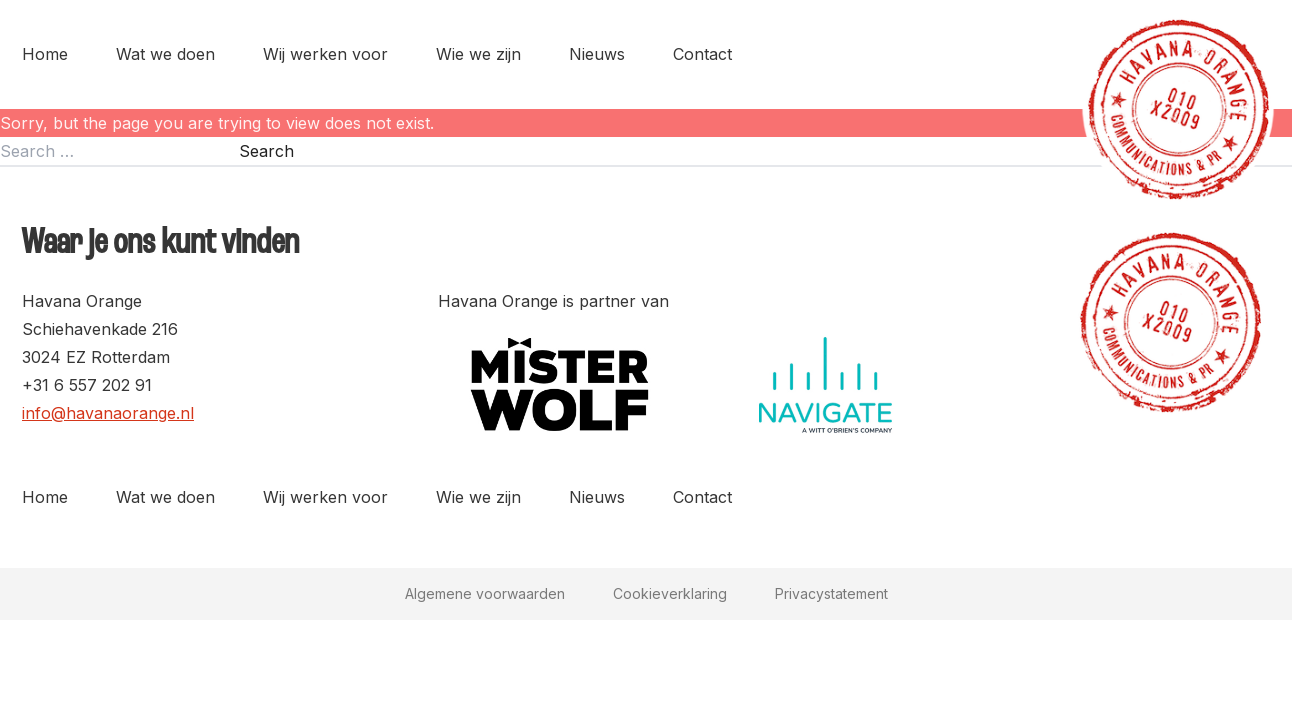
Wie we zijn (478, 54)
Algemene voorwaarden (485, 593)
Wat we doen (165, 54)
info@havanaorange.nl (108, 413)
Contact (702, 54)
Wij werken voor (325, 54)
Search (266, 151)
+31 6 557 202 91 (87, 385)
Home (45, 54)
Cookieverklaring (670, 593)
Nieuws (597, 54)
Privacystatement (831, 593)
